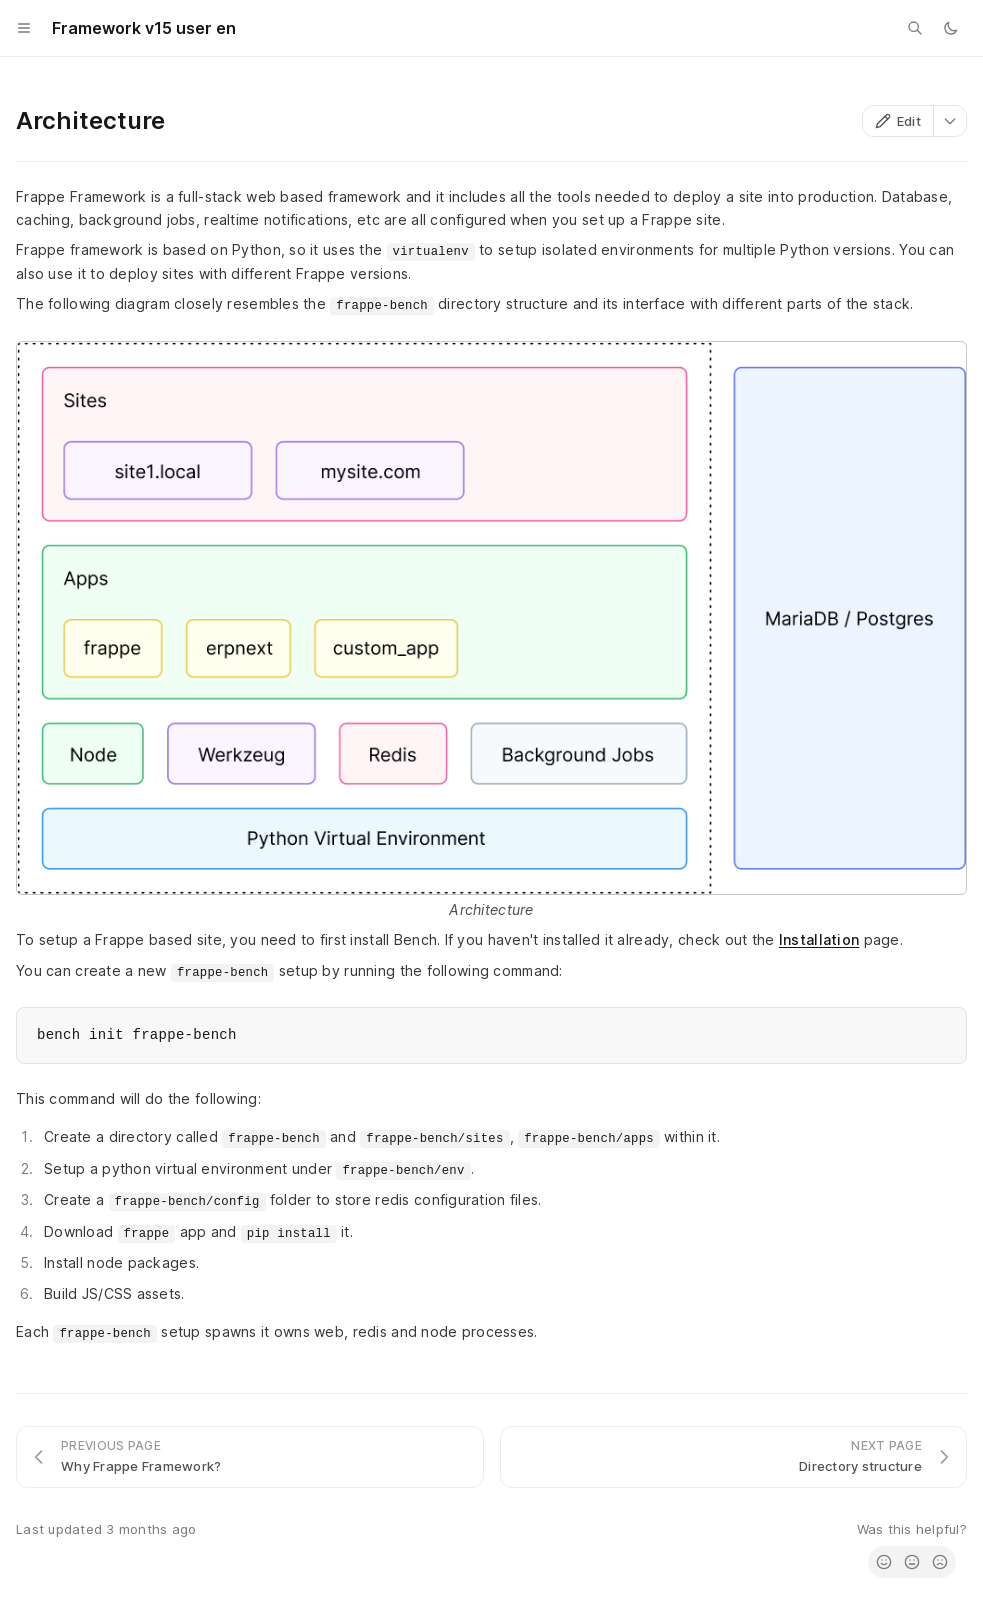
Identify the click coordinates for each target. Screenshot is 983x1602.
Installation (819, 939)
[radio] (884, 1562)
